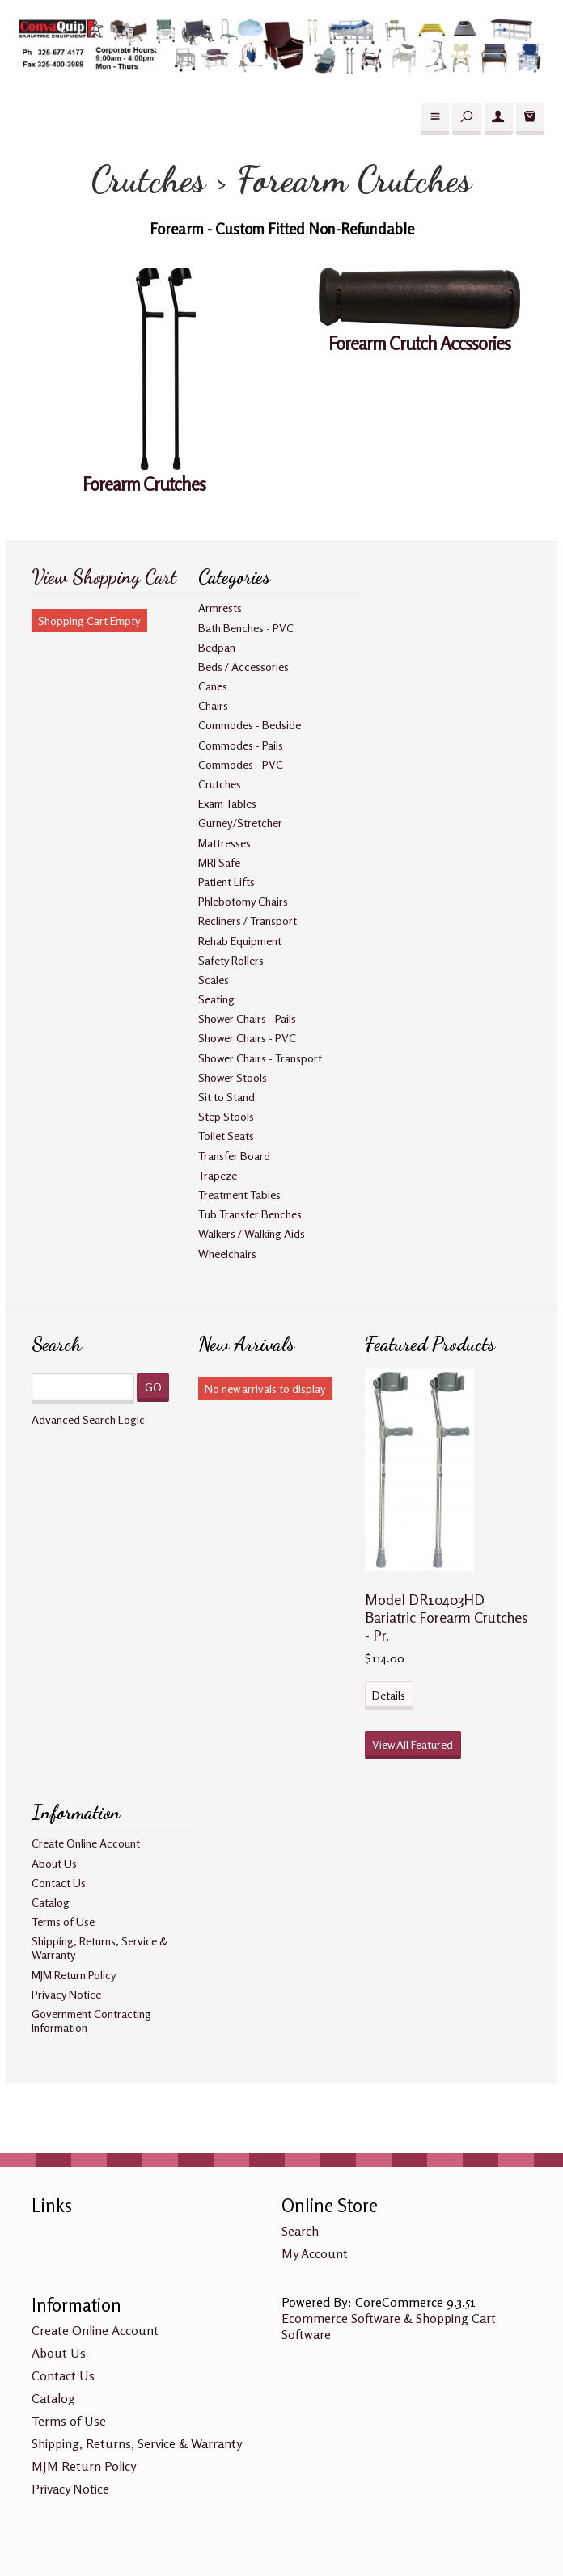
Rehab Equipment (240, 941)
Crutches (219, 784)
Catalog (51, 1902)
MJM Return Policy (74, 1975)
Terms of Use (63, 1921)
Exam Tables (227, 803)
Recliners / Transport (247, 920)
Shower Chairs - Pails (247, 1018)
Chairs (213, 705)
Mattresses (224, 843)
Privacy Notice (66, 1994)
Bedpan (216, 647)
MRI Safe (219, 862)
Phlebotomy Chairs (243, 901)
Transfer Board (234, 1156)
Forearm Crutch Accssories (419, 343)
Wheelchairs (227, 1254)
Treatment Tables (239, 1194)
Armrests (220, 607)
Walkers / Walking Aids (251, 1233)
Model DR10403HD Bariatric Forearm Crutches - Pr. (446, 1617)
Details (388, 1695)
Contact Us (59, 1883)
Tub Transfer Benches (250, 1214)
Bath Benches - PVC (246, 628)
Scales (213, 979)
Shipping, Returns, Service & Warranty (137, 2443)
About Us (54, 1863)
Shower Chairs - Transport (260, 1058)
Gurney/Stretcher (240, 823)
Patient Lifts (226, 882)
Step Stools (226, 1116)
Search (300, 2231)
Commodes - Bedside (249, 725)
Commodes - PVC (240, 764)
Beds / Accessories (243, 667)
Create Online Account (86, 1843)
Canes (212, 686)
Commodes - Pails (240, 745)
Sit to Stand (226, 1097)
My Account (315, 2253)
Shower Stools (232, 1077)
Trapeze (217, 1175)
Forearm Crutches (144, 484)
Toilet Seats (226, 1135)
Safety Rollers (231, 960)
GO (153, 1387)
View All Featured (412, 1744)
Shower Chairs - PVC (247, 1038)
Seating (216, 999)
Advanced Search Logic (88, 1419)
